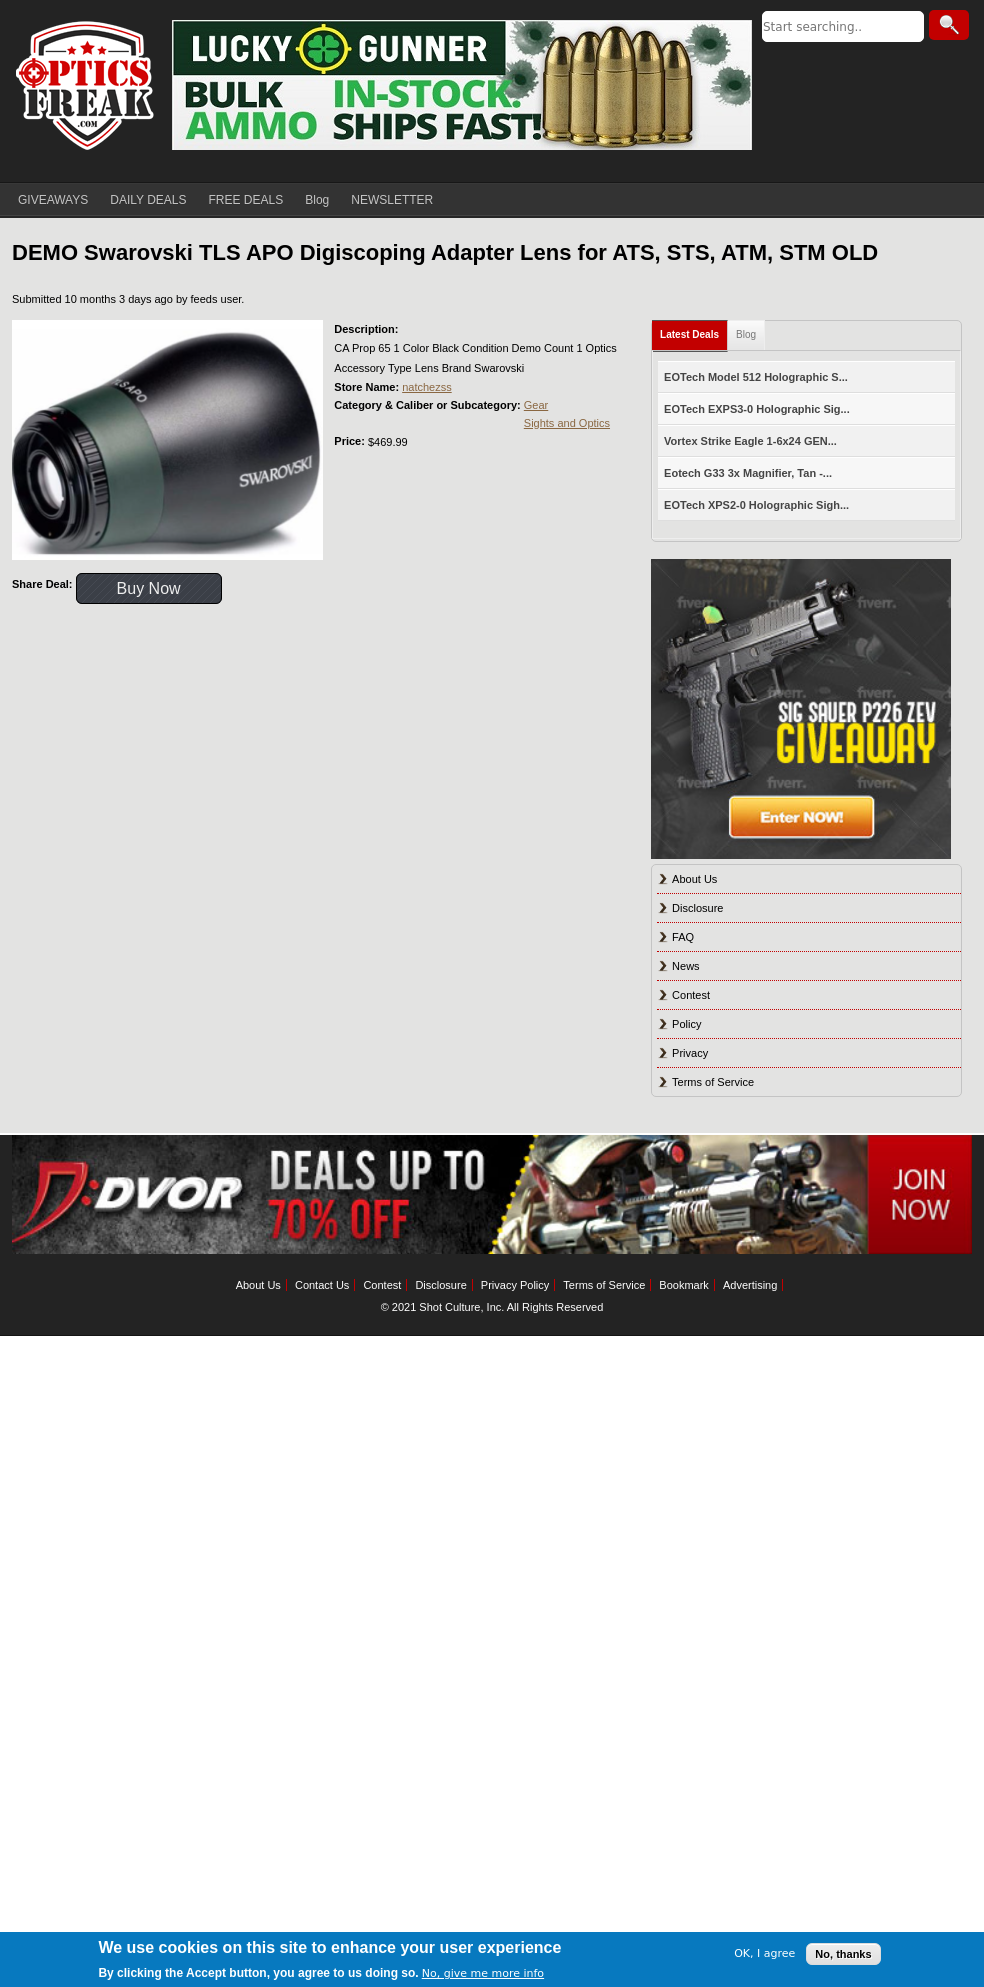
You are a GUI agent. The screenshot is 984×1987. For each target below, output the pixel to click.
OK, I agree (764, 1953)
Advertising (750, 1285)
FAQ (683, 937)
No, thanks (843, 1954)
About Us (694, 879)
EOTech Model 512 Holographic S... (756, 377)
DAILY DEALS (148, 200)
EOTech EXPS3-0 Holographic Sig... (757, 409)
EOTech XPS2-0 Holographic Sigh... (756, 505)
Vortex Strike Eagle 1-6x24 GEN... (750, 441)
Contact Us (322, 1285)
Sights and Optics (567, 423)
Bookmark (684, 1285)
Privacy (690, 1053)
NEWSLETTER (392, 200)
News (686, 966)
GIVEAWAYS (53, 200)
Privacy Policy (515, 1285)
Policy (686, 1024)
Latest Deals (689, 334)
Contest (691, 995)
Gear (536, 405)
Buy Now (149, 588)
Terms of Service (713, 1082)
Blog (317, 200)
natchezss (427, 387)
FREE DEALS (246, 200)
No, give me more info (483, 1973)
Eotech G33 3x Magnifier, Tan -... (748, 473)
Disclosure (697, 908)
